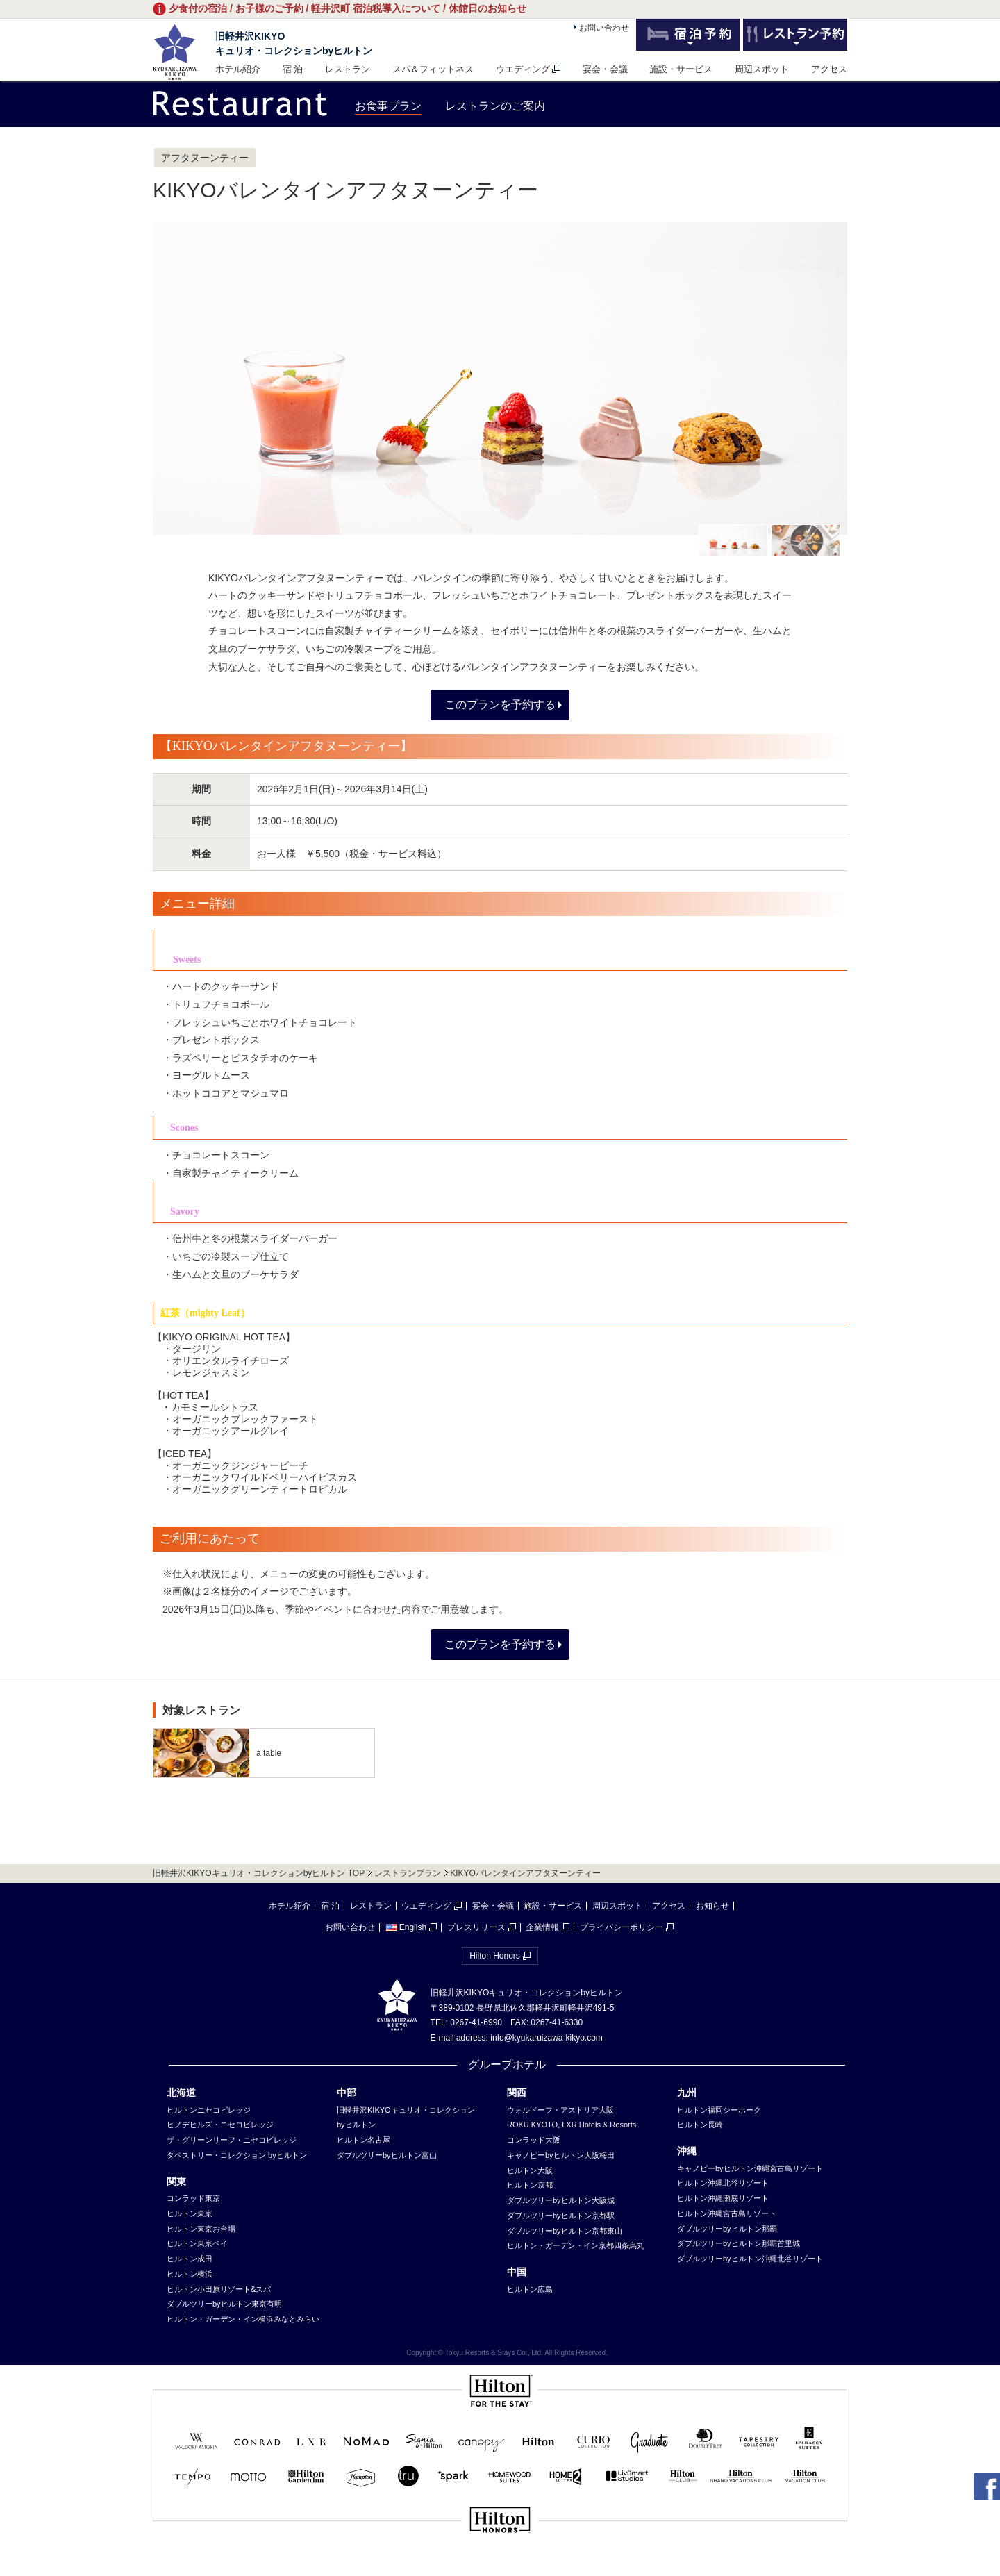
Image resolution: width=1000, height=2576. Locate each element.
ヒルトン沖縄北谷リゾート (723, 2183)
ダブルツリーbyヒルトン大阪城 (561, 2200)
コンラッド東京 (193, 2198)
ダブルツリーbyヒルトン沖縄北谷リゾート (750, 2258)
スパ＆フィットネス (433, 69)
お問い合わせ (604, 28)
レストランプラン (407, 1873)
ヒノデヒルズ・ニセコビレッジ (220, 2124)
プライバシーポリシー (621, 1927)
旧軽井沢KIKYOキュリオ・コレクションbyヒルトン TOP (259, 1873)
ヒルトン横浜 (189, 2274)
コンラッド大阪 (533, 2140)
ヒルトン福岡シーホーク (719, 2110)
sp (500, 2566)
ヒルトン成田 (189, 2258)
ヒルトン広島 (530, 2289)
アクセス (829, 69)
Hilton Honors (494, 1956)
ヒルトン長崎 (700, 2124)
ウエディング (523, 69)
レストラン (347, 69)
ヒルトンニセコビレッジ (209, 2110)
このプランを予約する (500, 705)
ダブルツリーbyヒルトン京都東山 (564, 2231)
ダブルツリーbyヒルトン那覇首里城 (738, 2243)
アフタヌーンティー (205, 157)
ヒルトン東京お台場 (201, 2229)
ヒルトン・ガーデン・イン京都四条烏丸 (575, 2245)
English (405, 1927)
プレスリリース (476, 1927)
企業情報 (542, 1927)
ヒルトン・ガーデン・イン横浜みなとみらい (243, 2319)
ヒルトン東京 (189, 2213)
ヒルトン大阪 (530, 2170)
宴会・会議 (605, 69)
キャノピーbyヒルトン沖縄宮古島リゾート (750, 2168)
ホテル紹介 (237, 69)
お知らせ (712, 1906)
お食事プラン (388, 106)
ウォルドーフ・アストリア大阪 (560, 2110)
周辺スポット (762, 69)
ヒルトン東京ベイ (197, 2243)
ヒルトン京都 (530, 2185)
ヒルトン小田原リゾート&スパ (219, 2289)
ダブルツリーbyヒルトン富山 (387, 2155)
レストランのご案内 (495, 106)
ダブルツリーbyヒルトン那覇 (727, 2229)
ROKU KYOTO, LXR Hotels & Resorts (571, 2124)
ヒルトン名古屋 (363, 2140)
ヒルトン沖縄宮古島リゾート (726, 2213)
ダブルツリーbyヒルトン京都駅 (561, 2215)
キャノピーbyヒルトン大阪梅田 (561, 2155)
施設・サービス (680, 69)
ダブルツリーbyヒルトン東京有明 (224, 2304)
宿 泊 (293, 69)
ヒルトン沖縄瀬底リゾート (723, 2198)
